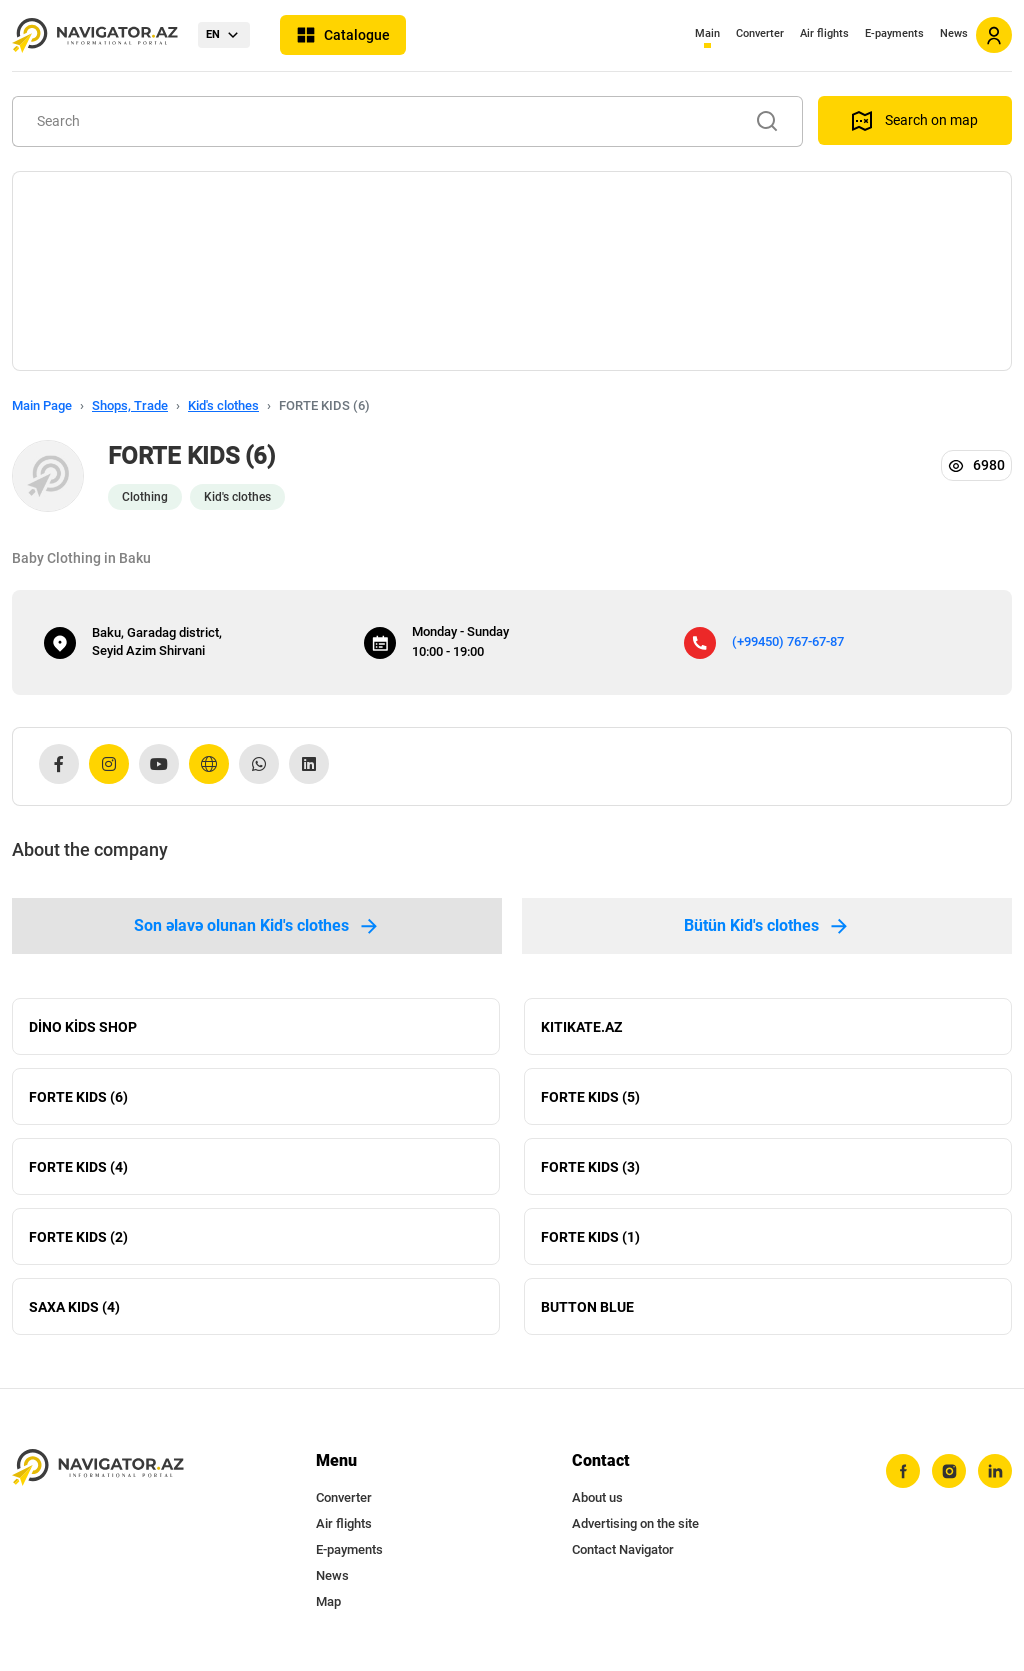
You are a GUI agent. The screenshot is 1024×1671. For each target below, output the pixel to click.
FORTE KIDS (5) (590, 1097)
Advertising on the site (635, 1523)
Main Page (42, 405)
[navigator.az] (98, 1467)
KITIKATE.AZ (581, 1027)
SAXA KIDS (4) (74, 1307)
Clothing (145, 497)
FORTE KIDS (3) (590, 1167)
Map (328, 1601)
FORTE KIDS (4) (78, 1167)
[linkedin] (995, 1471)
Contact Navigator (623, 1549)
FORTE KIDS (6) (78, 1097)
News (954, 33)
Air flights (824, 33)
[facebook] (903, 1471)
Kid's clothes (223, 405)
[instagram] (949, 1471)
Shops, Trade (130, 405)
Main (707, 33)
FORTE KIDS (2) (78, 1237)
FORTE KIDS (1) (590, 1237)
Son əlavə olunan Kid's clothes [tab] (257, 926)
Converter (760, 33)
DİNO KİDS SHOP (83, 1027)
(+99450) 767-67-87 (788, 641)
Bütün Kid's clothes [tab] (767, 926)
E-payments (894, 33)
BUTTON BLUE (587, 1307)
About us (597, 1497)
